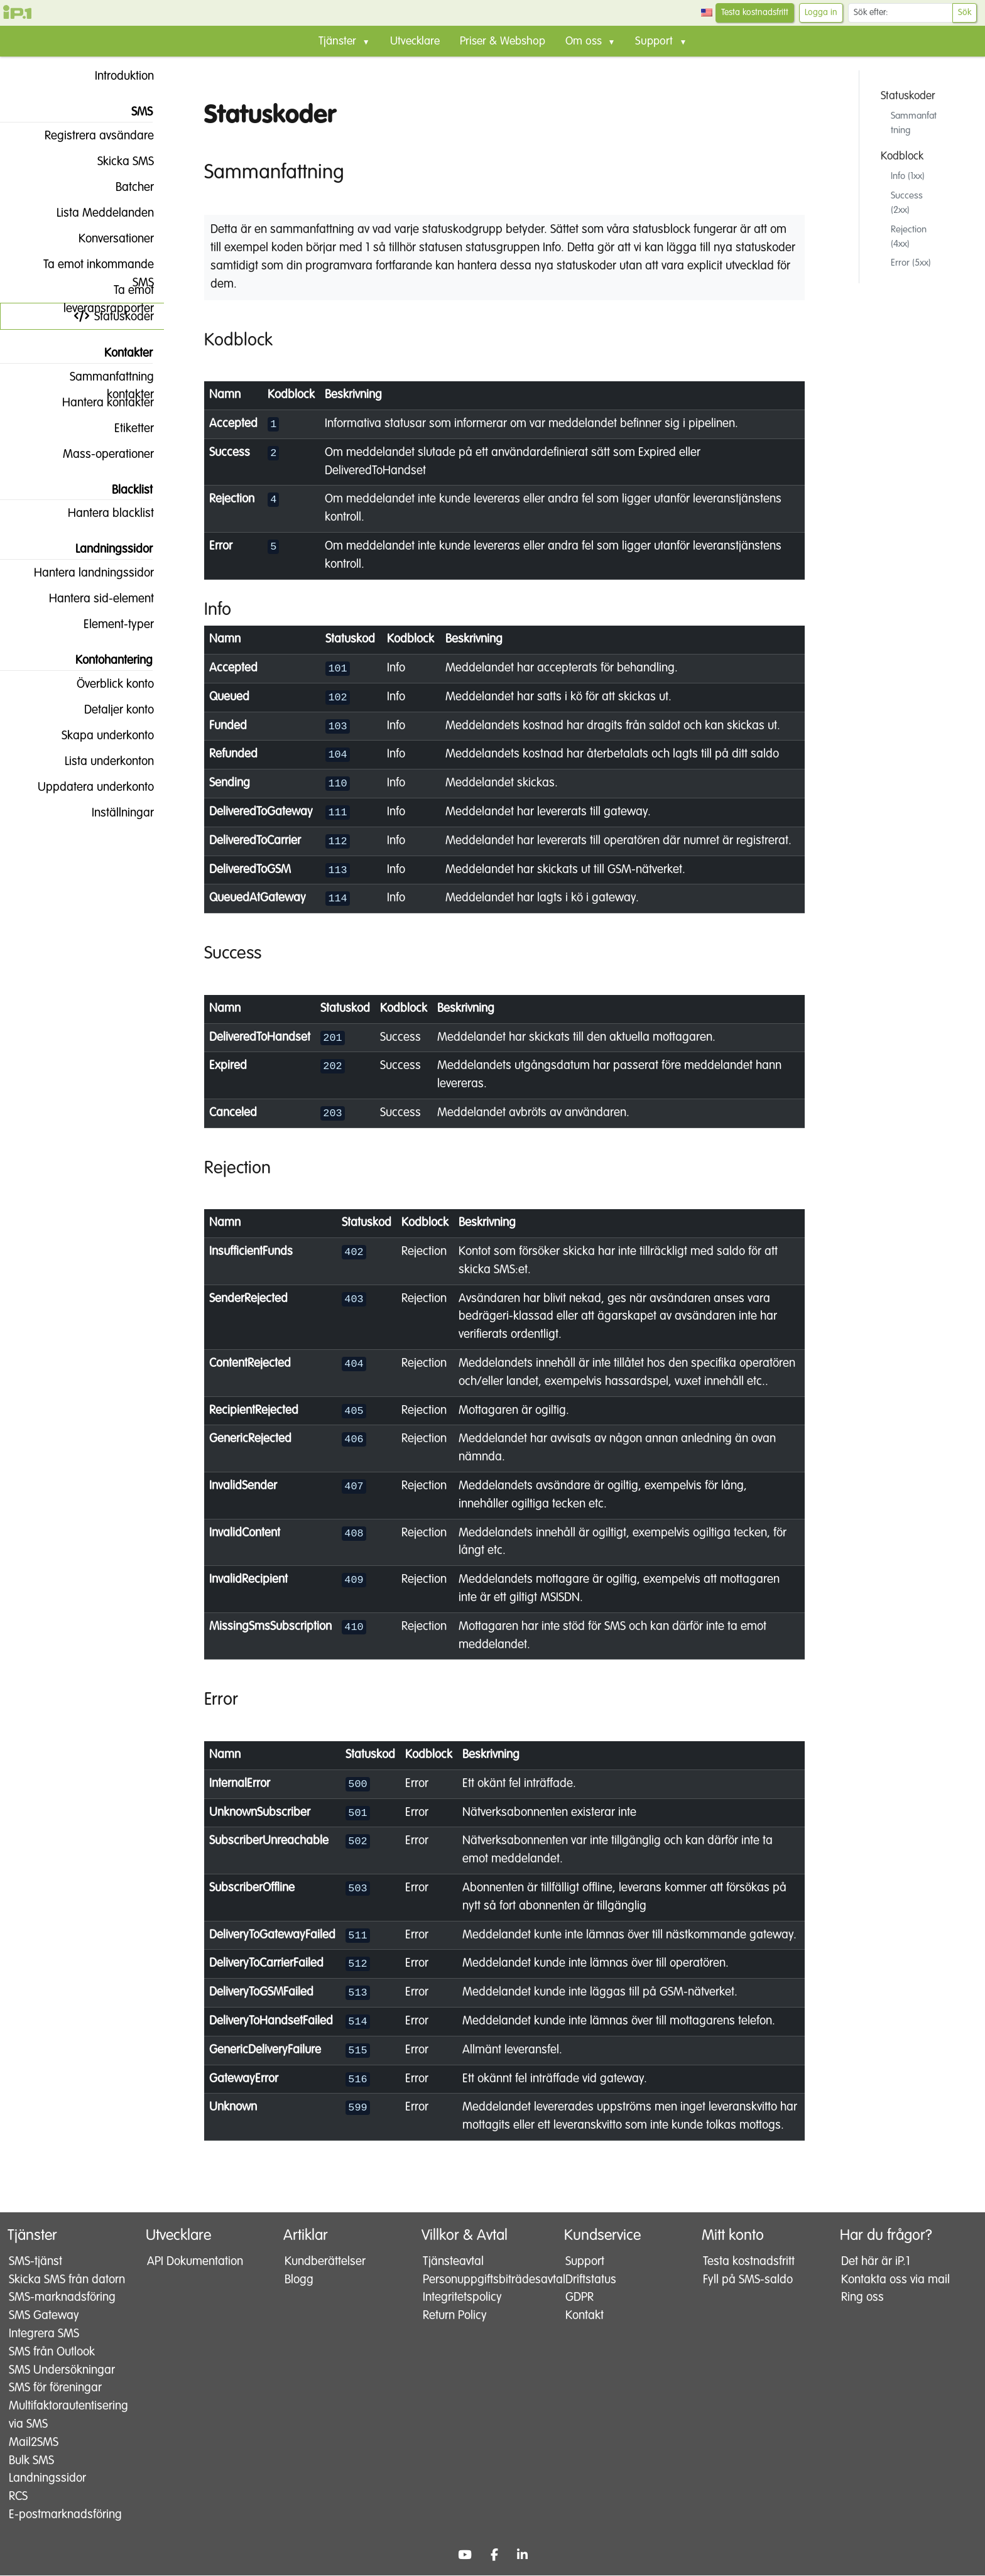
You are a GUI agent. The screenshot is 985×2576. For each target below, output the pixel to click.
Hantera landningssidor (84, 573)
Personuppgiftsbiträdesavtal (482, 2280)
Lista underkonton (99, 761)
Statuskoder (114, 316)
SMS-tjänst (34, 2262)
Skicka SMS (115, 161)
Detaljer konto (109, 710)
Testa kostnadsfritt (754, 12)
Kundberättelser (323, 2262)
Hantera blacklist (101, 513)
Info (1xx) (908, 176)
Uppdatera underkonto (86, 787)
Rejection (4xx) (909, 237)
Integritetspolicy (461, 2298)
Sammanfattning (914, 123)
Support (583, 2262)
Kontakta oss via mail (894, 2280)
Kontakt (583, 2316)
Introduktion (114, 76)
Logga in (821, 12)
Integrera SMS (43, 2334)
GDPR (578, 2298)
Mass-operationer (98, 454)
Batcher (124, 187)
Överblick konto (105, 684)
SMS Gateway (43, 2316)
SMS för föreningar (54, 2388)
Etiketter (124, 428)
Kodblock (902, 156)
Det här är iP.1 (874, 2262)
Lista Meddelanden (95, 213)
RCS (17, 2497)
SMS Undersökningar (61, 2370)
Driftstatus (589, 2280)
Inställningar (113, 813)
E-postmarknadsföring (64, 2515)
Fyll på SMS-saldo (747, 2280)
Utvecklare (415, 41)
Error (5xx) (911, 263)
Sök (964, 12)
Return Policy (454, 2316)
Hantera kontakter (98, 402)
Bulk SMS (30, 2461)
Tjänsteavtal (452, 2262)
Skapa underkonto (97, 735)
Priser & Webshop (502, 41)
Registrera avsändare (89, 135)
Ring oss (861, 2298)
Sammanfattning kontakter (102, 380)
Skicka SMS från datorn (66, 2280)
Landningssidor (46, 2479)
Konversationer (106, 238)
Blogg (297, 2280)
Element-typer (108, 624)
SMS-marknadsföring (61, 2298)
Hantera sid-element (91, 598)
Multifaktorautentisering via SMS (66, 2416)
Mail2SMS (32, 2442)
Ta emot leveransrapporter (108, 293)
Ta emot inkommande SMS (88, 268)
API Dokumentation (194, 2262)
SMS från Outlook (51, 2352)
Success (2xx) (907, 203)
